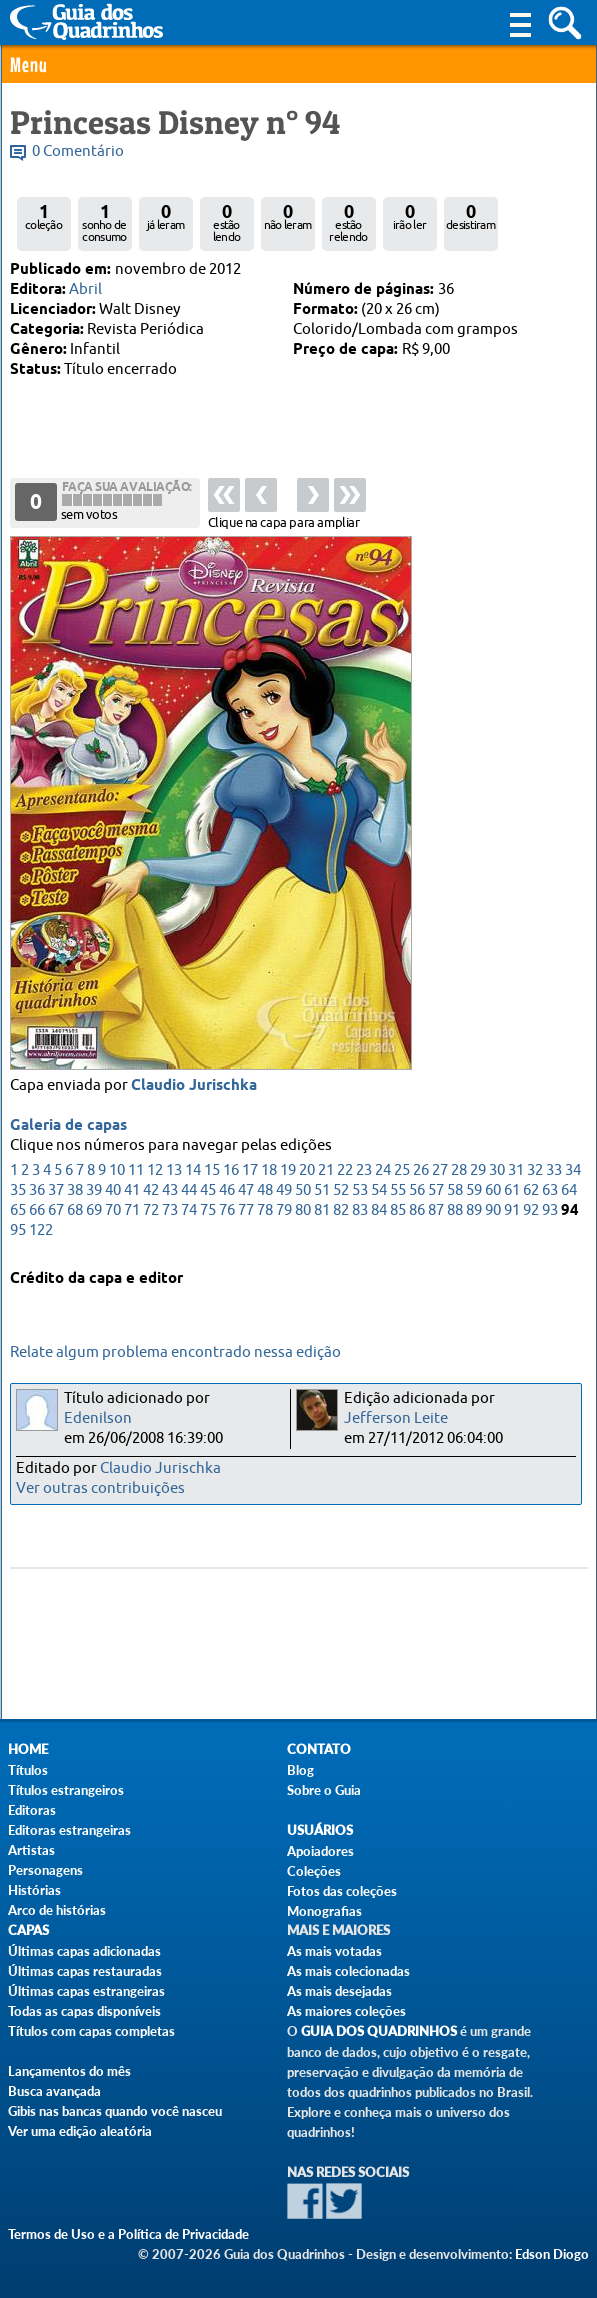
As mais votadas (334, 1951)
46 (227, 1192)
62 (531, 1192)
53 (360, 1192)
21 (326, 1172)
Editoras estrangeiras (69, 1830)
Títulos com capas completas (91, 2031)
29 (478, 1172)
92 (531, 1212)
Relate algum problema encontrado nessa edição (175, 1352)
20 (307, 1172)
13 (174, 1172)
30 (497, 1172)
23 (364, 1172)
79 (284, 1212)
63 (550, 1192)
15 (212, 1172)
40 (113, 1192)
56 (417, 1192)
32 (535, 1172)
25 (402, 1172)
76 (227, 1212)
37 (56, 1192)
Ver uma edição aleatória (80, 2131)
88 (455, 1212)
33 (554, 1172)
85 (398, 1212)
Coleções (314, 1871)
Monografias (324, 1911)
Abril (85, 289)
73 (170, 1212)
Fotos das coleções (342, 1891)
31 (516, 1172)
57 (436, 1192)
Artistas (31, 1850)
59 (474, 1192)
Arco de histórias (57, 1910)
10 (117, 1172)
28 (459, 1172)
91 (512, 1212)
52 (341, 1192)
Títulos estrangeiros (66, 1790)
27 (440, 1172)
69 (94, 1212)
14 (193, 1172)
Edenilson (98, 1418)
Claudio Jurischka (194, 1088)
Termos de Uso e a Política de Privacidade (128, 2234)
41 (132, 1192)
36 (37, 1192)
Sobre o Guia (324, 1790)
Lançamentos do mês (69, 2071)
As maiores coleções (346, 2011)
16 (231, 1172)
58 (455, 1192)
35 (18, 1192)
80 (303, 1212)
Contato (319, 1749)
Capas (28, 1930)
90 (493, 1212)
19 (288, 1172)
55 (398, 1192)
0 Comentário (78, 151)
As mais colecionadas (348, 1971)
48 (265, 1192)
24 (383, 1172)
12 (155, 1172)
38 (75, 1192)
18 (269, 1172)
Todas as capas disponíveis (84, 2011)
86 (417, 1212)
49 (284, 1192)
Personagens (45, 1870)
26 (421, 1172)
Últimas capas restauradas (85, 1971)
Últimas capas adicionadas (84, 1951)
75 (208, 1212)
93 (550, 1212)
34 (573, 1172)
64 (569, 1192)
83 (360, 1212)
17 (250, 1172)
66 (37, 1212)
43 (170, 1192)
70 (113, 1212)
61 (512, 1192)
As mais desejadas (339, 1991)
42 (151, 1192)
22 (345, 1172)
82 (341, 1212)
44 (189, 1192)
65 (18, 1212)
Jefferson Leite (396, 1418)
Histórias (34, 1890)
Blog (300, 1770)
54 (379, 1192)
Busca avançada (54, 2091)
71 (132, 1212)
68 (75, 1212)
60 (493, 1192)
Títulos (28, 1770)
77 (246, 1212)
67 (56, 1212)
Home (28, 1749)
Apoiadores (320, 1851)
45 (208, 1192)
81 (322, 1212)
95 (18, 1232)
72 (151, 1212)
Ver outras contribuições (100, 1488)
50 (303, 1192)
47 (246, 1192)
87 (436, 1212)
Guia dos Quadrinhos (379, 2031)
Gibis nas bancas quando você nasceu (115, 2111)
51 (322, 1192)
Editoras (32, 1810)
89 (474, 1212)
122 (41, 1232)
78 (265, 1212)
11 (136, 1172)
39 (94, 1192)
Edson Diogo (552, 2254)
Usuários (320, 1830)
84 (379, 1212)
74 (189, 1212)
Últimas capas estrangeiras (86, 1991)
